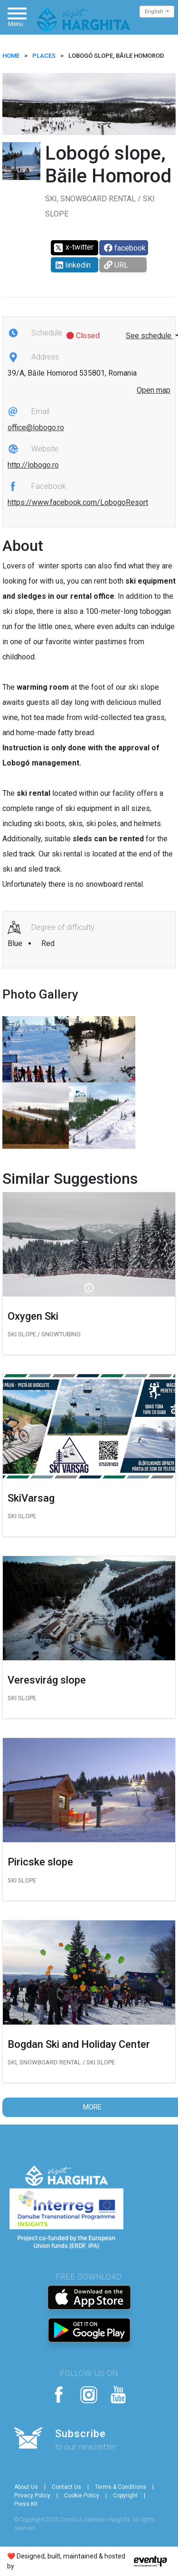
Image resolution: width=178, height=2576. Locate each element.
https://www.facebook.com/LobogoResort (78, 502)
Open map (153, 390)
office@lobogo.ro (36, 427)
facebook (125, 247)
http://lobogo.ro (33, 464)
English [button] (155, 12)
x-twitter (73, 248)
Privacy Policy (32, 2495)
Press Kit (25, 2504)
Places (44, 55)
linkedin (73, 265)
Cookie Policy (81, 2495)
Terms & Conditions (120, 2487)
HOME (10, 55)
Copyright (125, 2495)
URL (116, 265)
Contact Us (66, 2487)
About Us (26, 2487)
